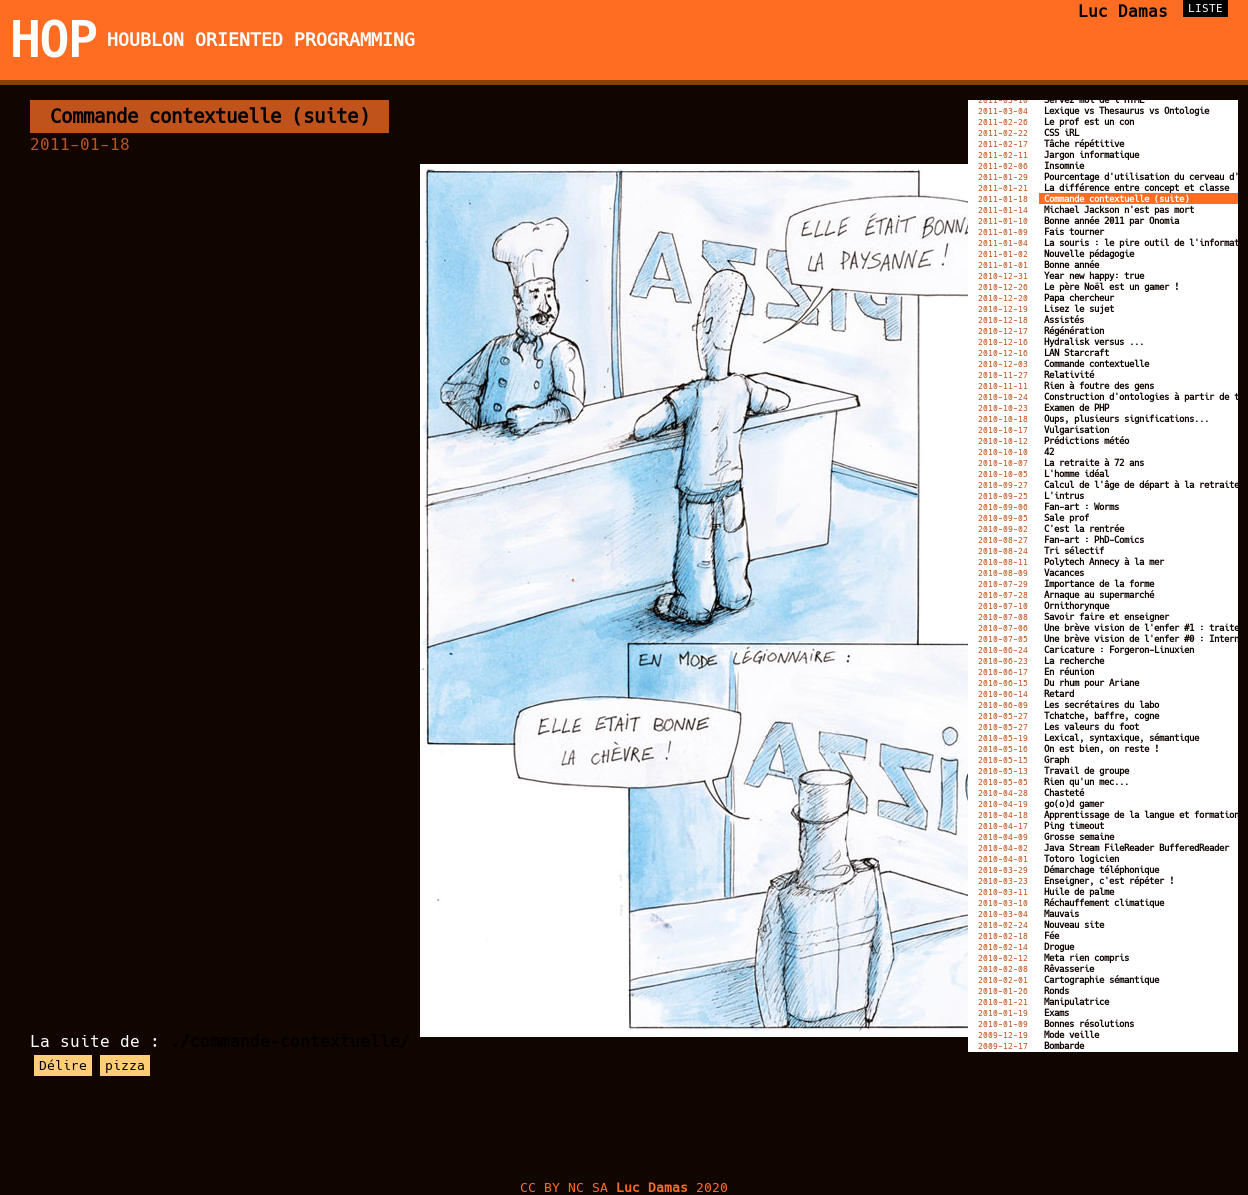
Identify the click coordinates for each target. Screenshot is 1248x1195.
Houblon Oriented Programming (261, 40)
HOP (53, 40)
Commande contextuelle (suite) (209, 116)
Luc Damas (1123, 11)
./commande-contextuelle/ (290, 1041)
